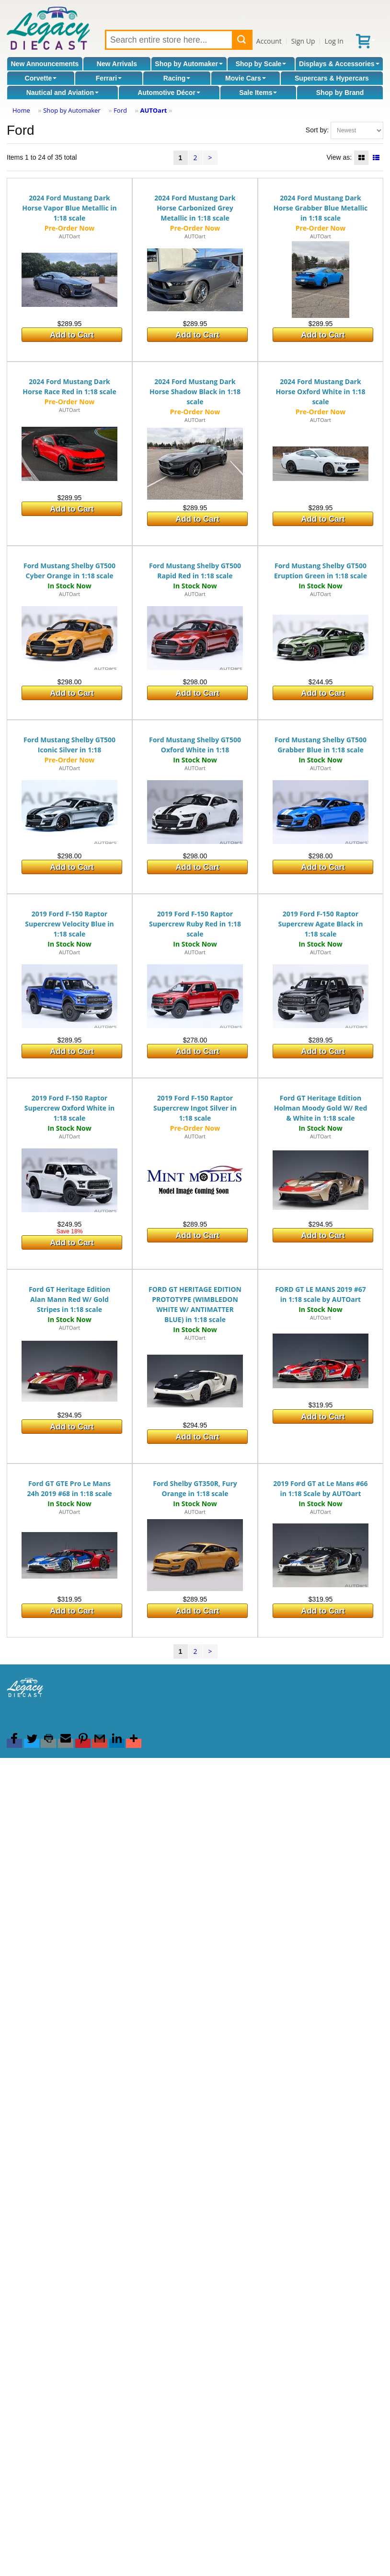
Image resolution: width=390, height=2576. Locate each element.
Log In (333, 41)
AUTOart (153, 110)
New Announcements (45, 64)
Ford (120, 110)
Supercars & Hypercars (332, 78)
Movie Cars (245, 78)
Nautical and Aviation (62, 92)
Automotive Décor (169, 92)
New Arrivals (117, 64)
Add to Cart (71, 335)
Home (21, 110)
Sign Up (303, 41)
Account (269, 41)
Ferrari (109, 78)
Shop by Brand (340, 92)
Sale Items (258, 92)
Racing (177, 78)
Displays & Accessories (339, 64)
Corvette (41, 78)
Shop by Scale (261, 64)
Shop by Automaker (189, 64)
